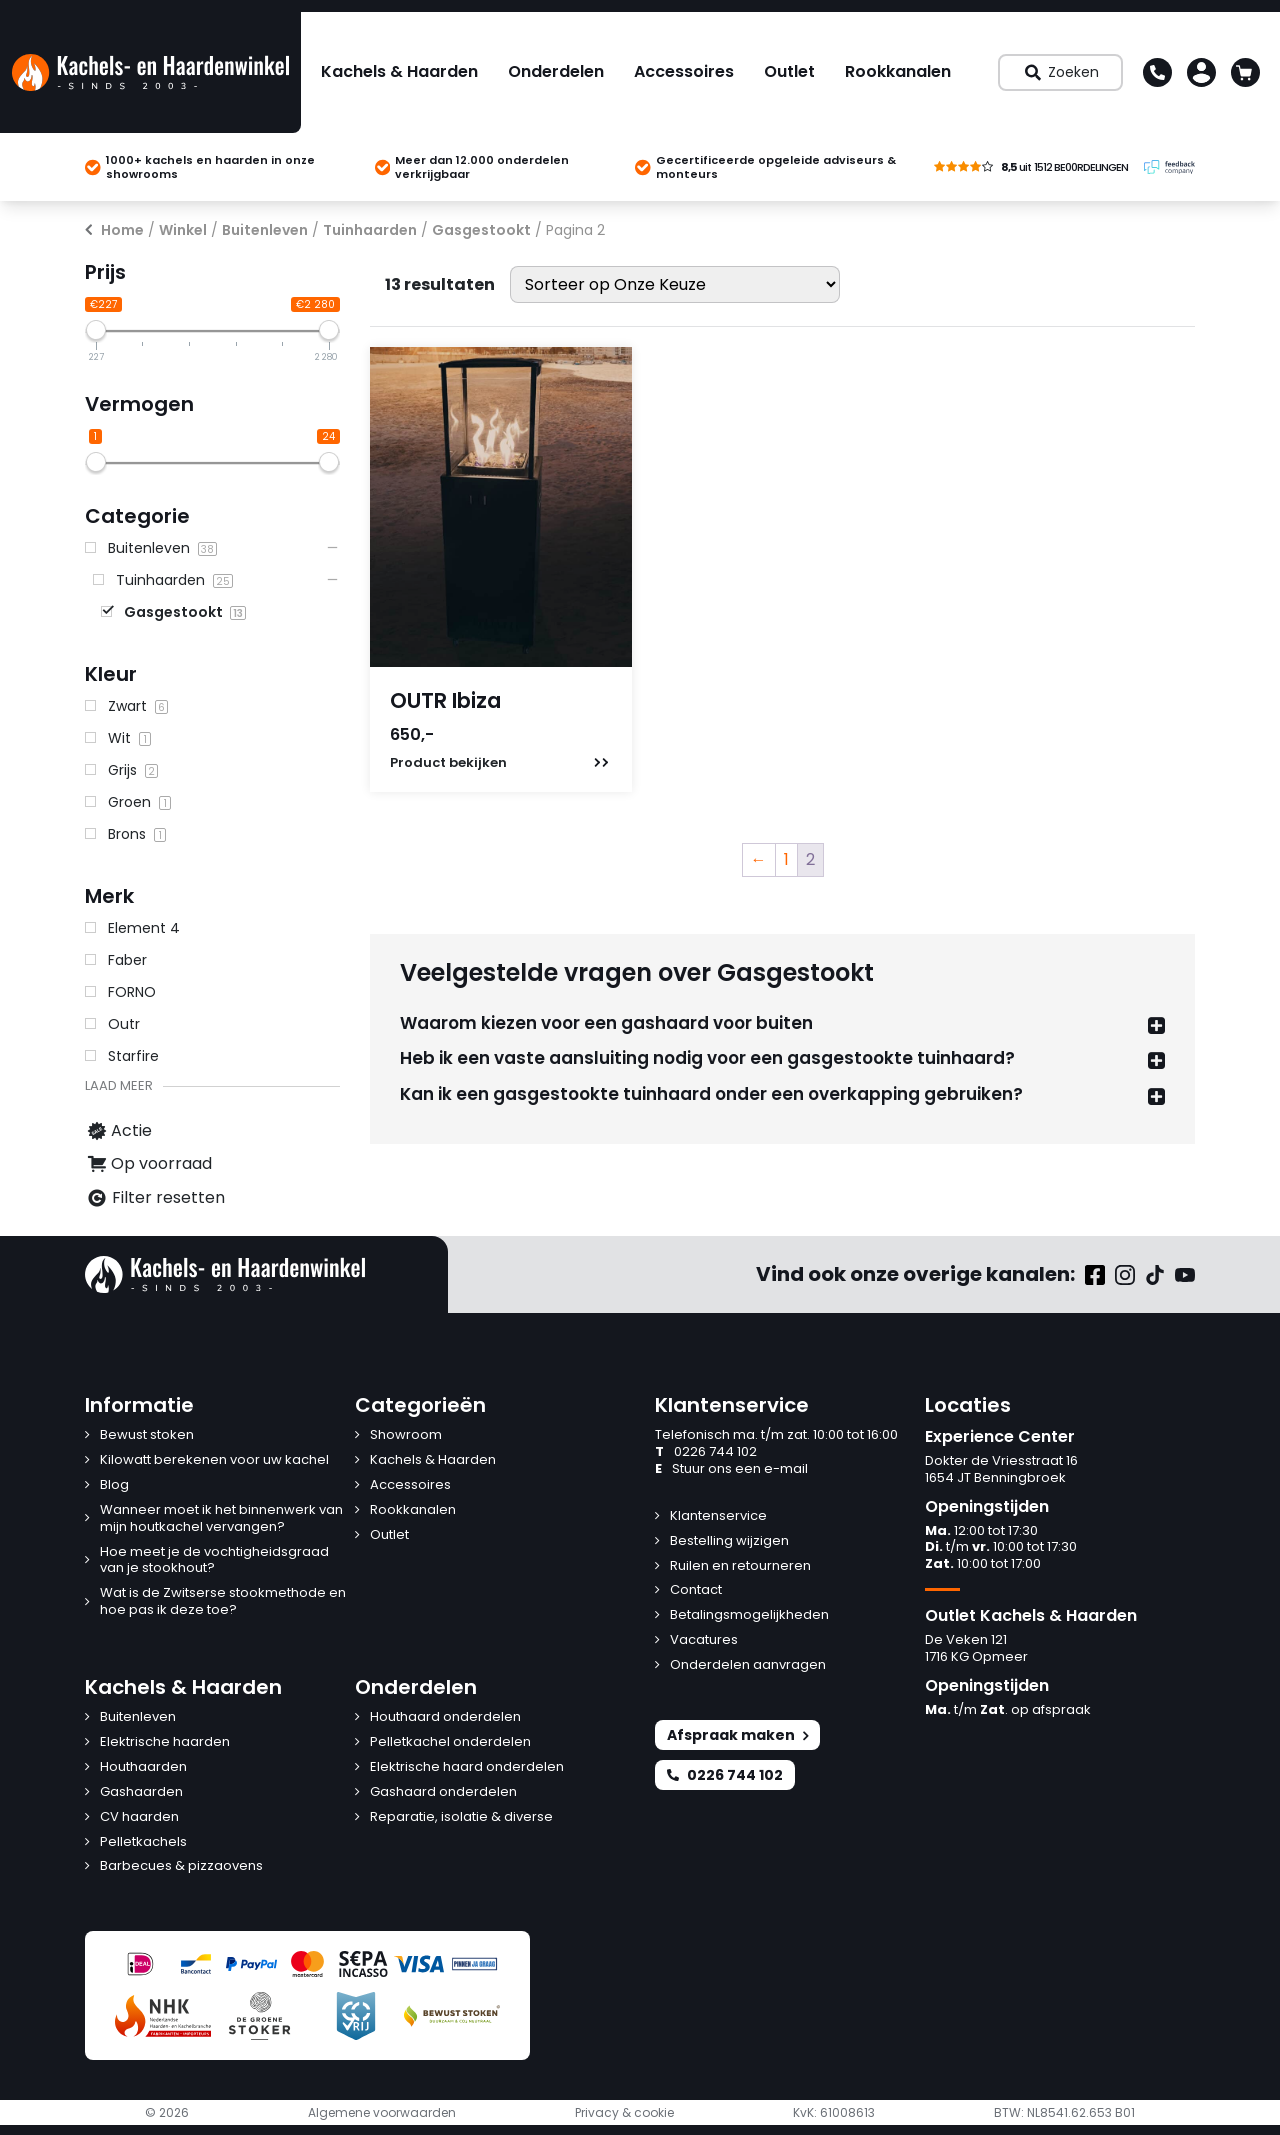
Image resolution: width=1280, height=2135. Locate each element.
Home (122, 230)
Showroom (406, 1435)
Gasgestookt (481, 230)
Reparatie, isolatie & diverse (461, 1817)
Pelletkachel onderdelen (450, 1742)
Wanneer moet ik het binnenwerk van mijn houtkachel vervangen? (221, 1519)
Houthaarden (143, 1767)
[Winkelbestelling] (675, 284)
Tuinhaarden (370, 230)
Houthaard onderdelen (445, 1717)
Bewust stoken (147, 1435)
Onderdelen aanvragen (748, 1665)
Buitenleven (265, 230)
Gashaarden (141, 1792)
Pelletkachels (143, 1842)
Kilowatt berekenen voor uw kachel (214, 1460)
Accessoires (684, 71)
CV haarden (139, 1817)
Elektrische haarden (165, 1742)
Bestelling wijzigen (729, 1541)
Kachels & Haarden (399, 71)
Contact (696, 1590)
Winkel (183, 230)
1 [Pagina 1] (786, 859)
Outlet (789, 71)
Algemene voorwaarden (382, 2113)
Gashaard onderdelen (443, 1792)
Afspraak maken (737, 1735)
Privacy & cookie (624, 2113)
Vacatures (704, 1640)
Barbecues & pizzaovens (181, 1866)
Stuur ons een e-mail (731, 1469)
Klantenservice (718, 1516)
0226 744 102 (706, 1452)
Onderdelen (556, 71)
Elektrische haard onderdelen (467, 1767)
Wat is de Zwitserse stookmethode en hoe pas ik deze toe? (223, 1602)
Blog (114, 1485)
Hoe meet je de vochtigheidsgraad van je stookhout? (214, 1561)
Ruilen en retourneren (740, 1566)
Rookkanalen (898, 71)
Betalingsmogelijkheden (749, 1615)
